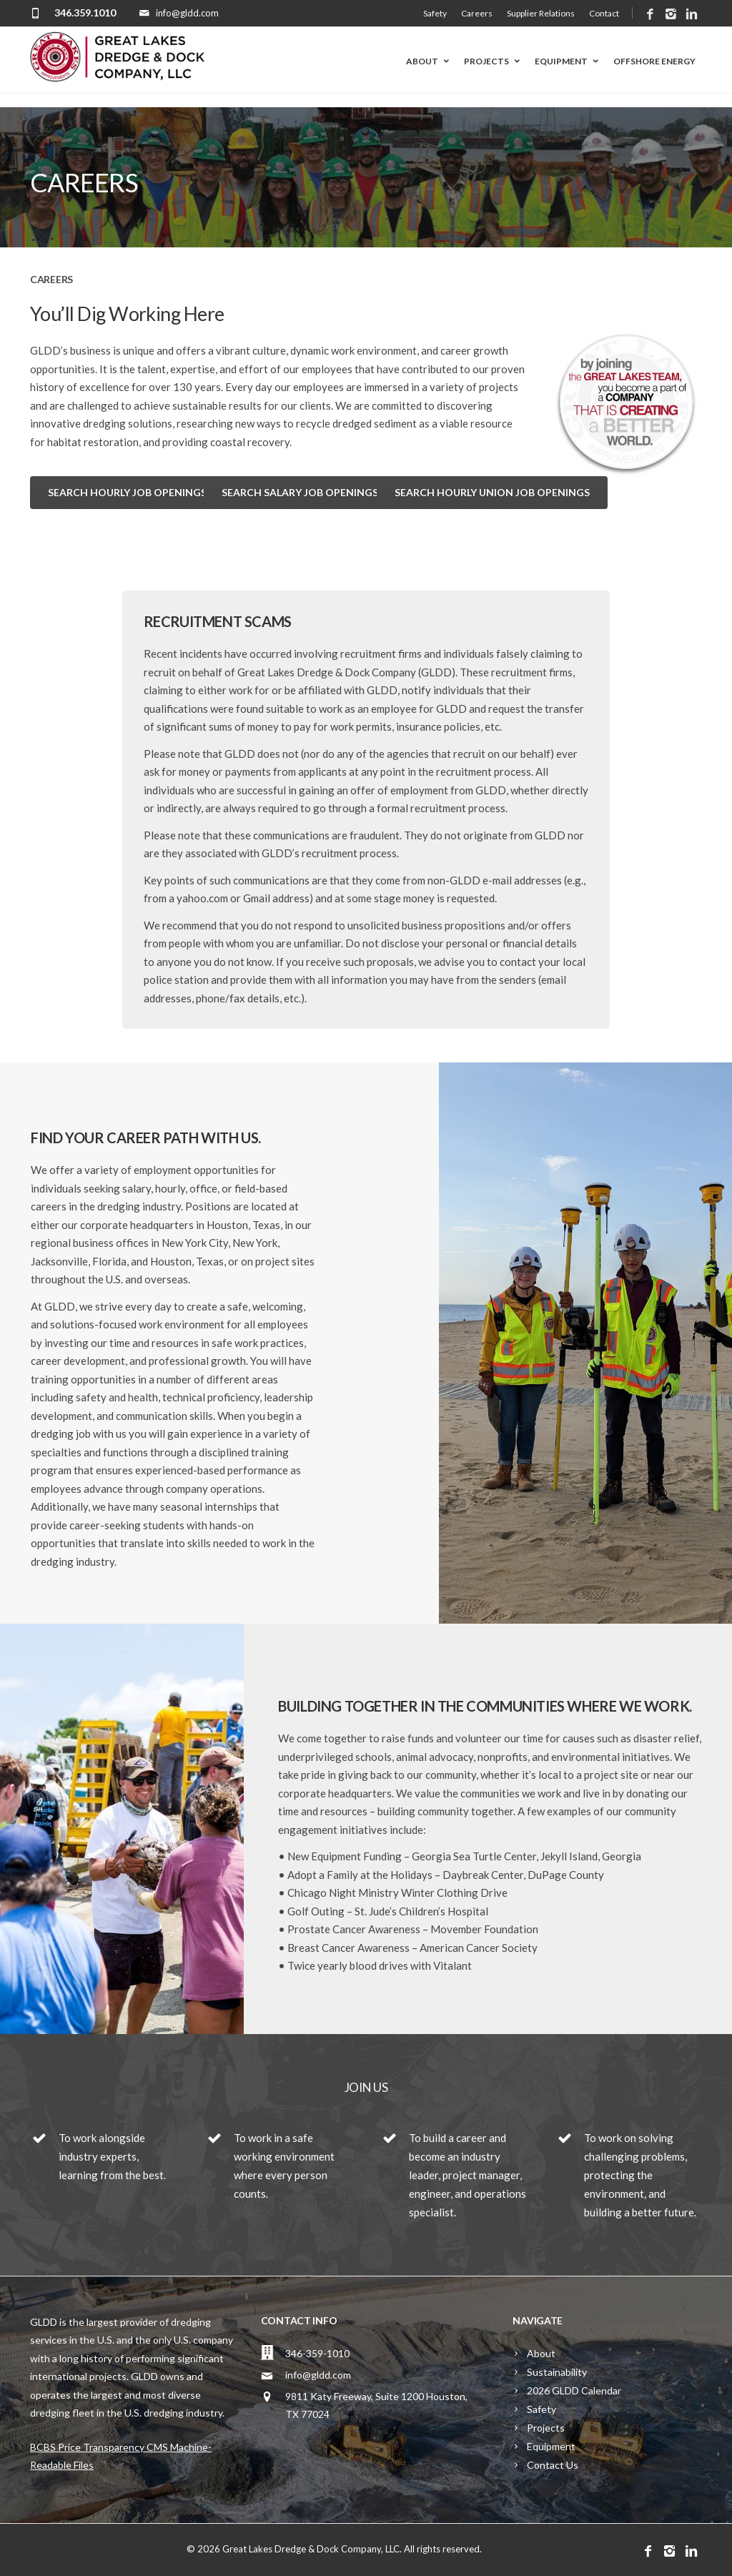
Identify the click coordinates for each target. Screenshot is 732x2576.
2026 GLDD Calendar (574, 2390)
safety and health (117, 1397)
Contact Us (552, 2465)
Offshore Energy (654, 61)
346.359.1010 (85, 12)
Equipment (567, 61)
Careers (477, 13)
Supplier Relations (541, 13)
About (428, 61)
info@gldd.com (318, 2375)
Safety (435, 13)
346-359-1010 (317, 2353)
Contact (604, 13)
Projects (493, 61)
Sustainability (557, 2372)
